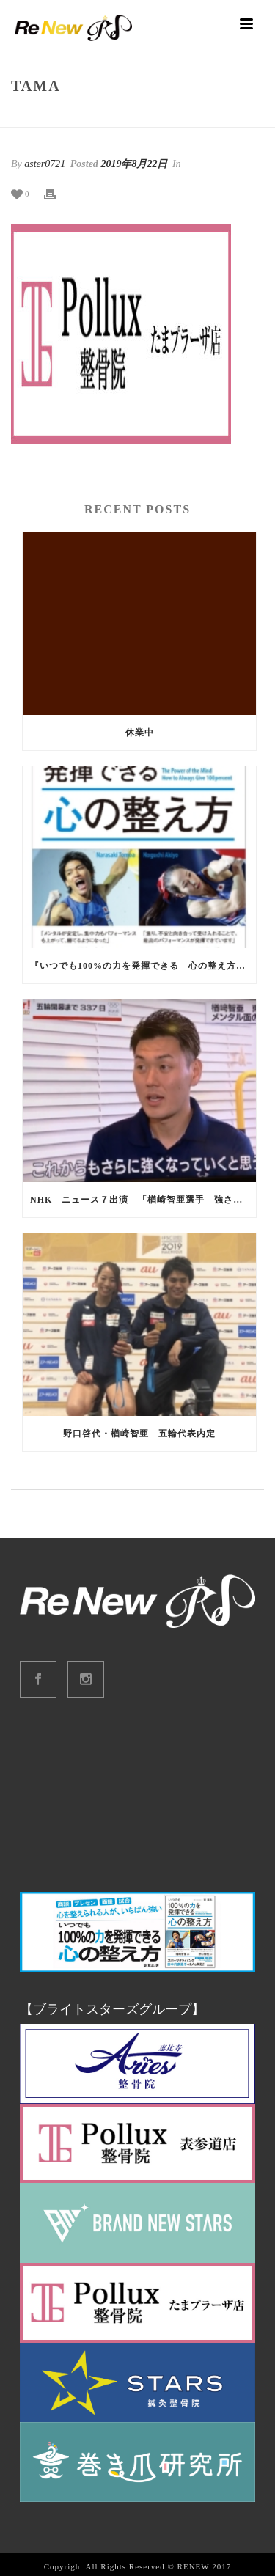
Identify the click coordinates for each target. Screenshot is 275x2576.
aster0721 (44, 163)
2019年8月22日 (133, 163)
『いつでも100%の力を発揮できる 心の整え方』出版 (143, 966)
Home (105, 117)
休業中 (139, 732)
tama (138, 117)
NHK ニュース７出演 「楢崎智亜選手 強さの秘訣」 (143, 1200)
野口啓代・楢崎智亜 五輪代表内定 (139, 1433)
